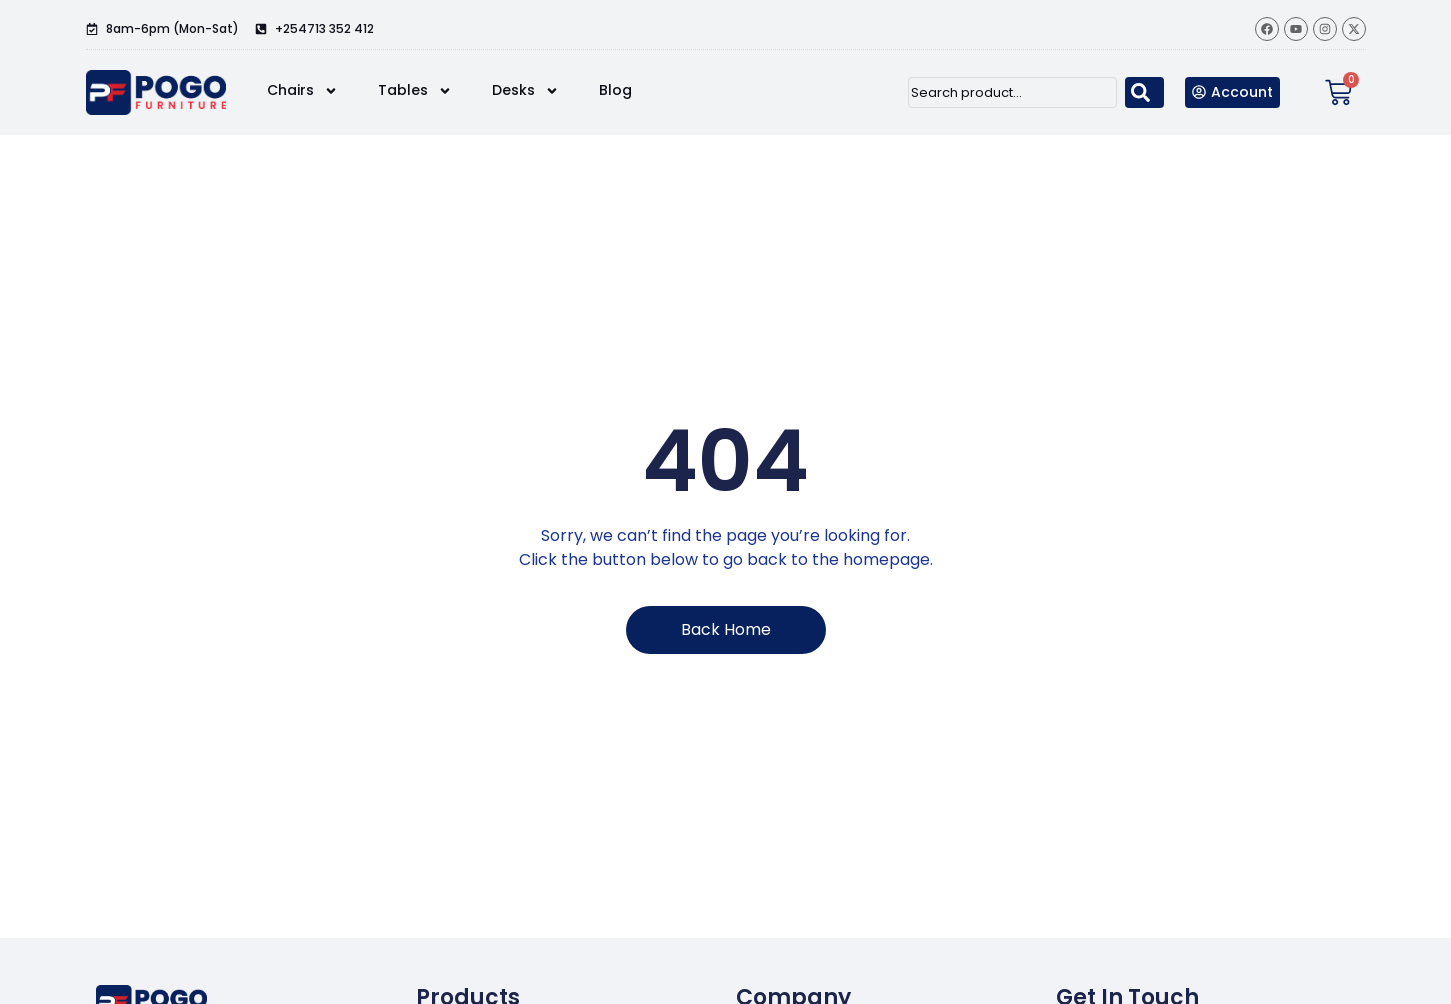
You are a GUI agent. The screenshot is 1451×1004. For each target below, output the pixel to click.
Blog (615, 90)
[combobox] (1012, 92)
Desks (525, 91)
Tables (415, 91)
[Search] (1144, 92)
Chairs (302, 91)
